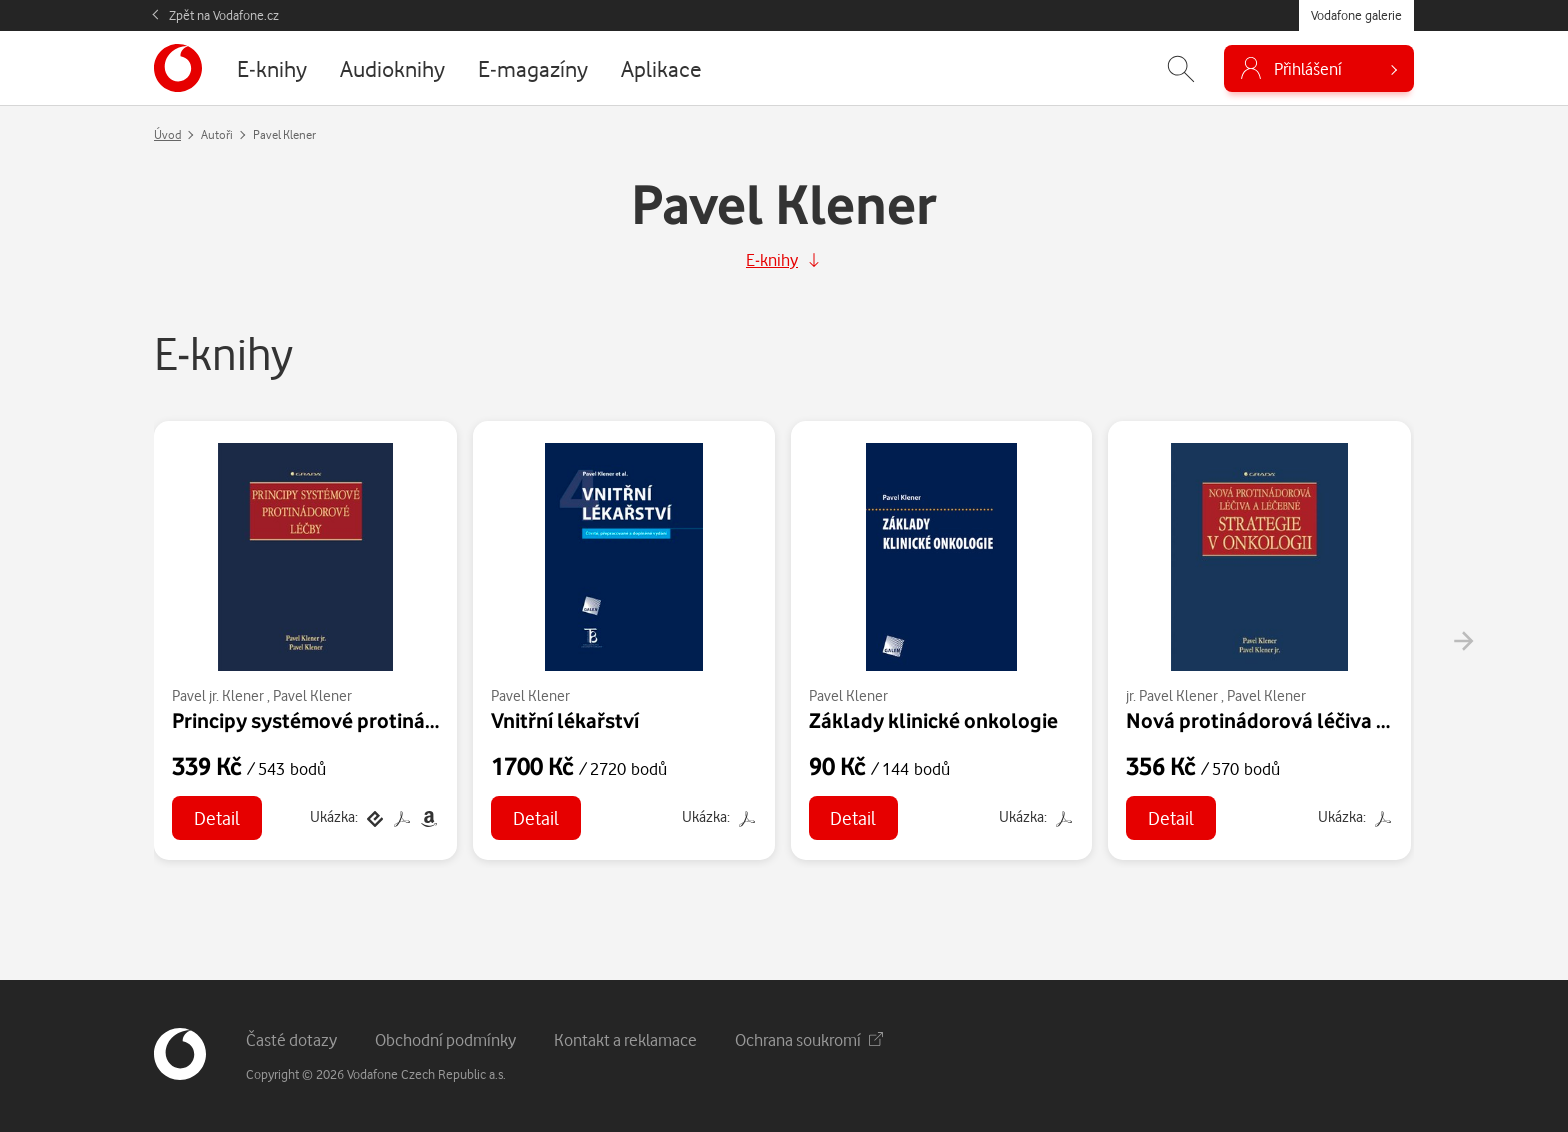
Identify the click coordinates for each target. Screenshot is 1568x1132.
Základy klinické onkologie (933, 720)
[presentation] (1463, 641)
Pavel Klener (312, 695)
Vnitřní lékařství (565, 720)
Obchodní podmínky (445, 1039)
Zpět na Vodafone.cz (224, 15)
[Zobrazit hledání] (1181, 68)
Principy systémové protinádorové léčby (359, 720)
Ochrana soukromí (809, 1039)
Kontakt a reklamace (625, 1039)
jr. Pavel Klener (1172, 695)
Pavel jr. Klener (218, 695)
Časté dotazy (291, 1039)
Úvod (167, 134)
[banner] (178, 68)
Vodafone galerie (1356, 15)
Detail (217, 817)
